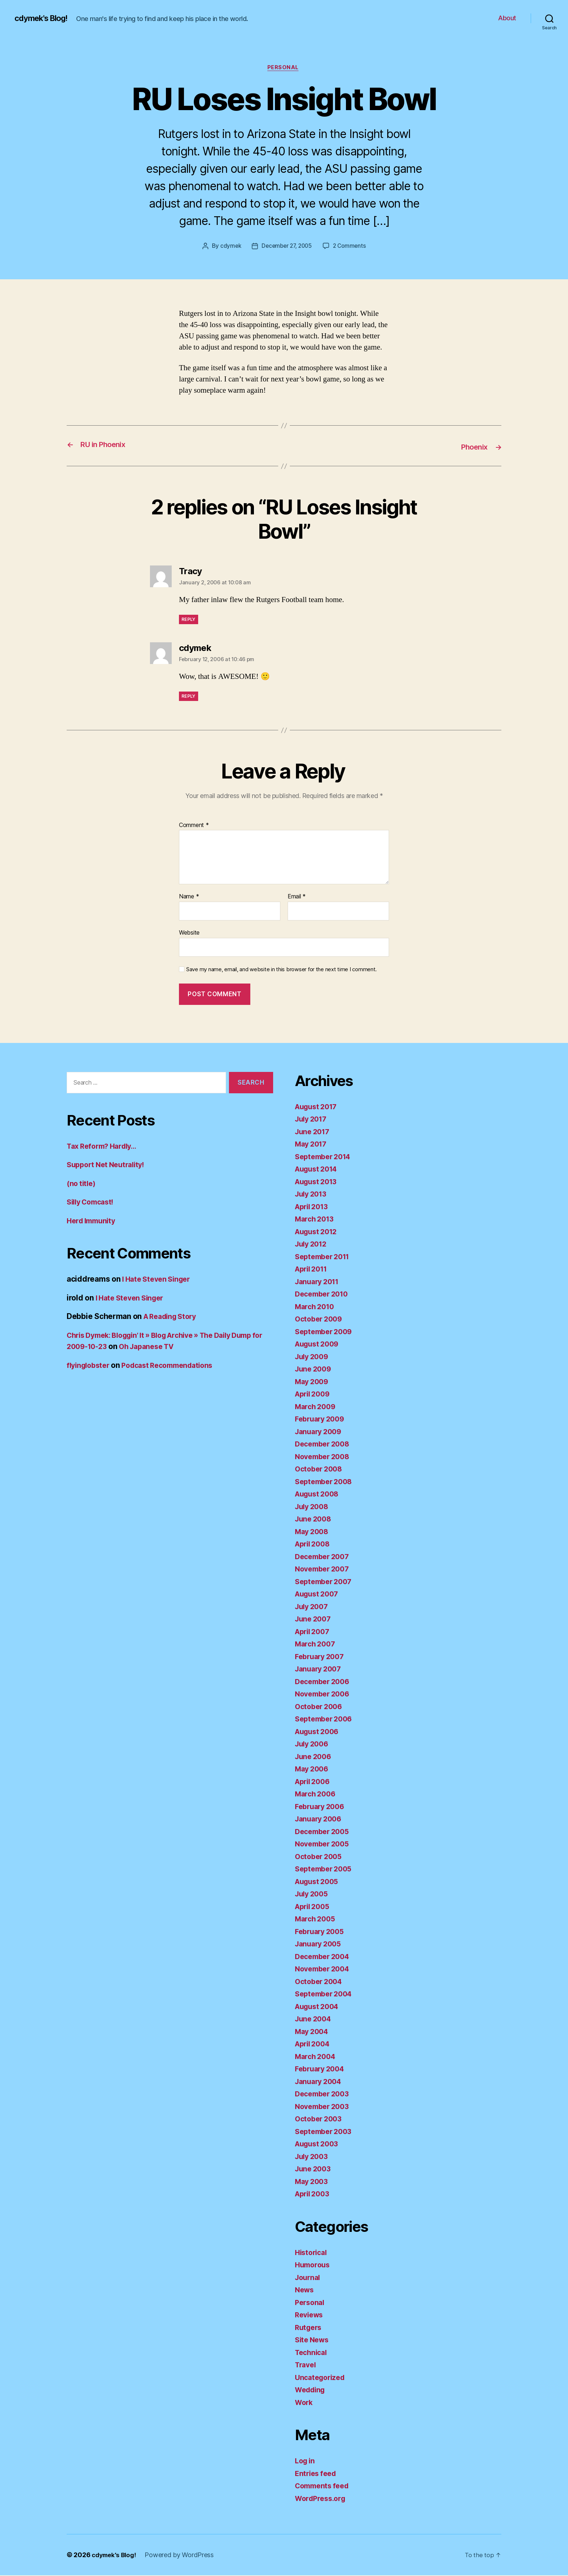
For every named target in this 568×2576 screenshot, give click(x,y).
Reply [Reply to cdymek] (188, 697)
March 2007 (316, 1644)
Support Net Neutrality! (109, 1165)
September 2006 (326, 1719)
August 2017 (318, 1106)
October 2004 (320, 1981)
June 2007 (314, 1619)
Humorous (314, 2265)
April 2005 (314, 1906)
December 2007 (324, 1556)
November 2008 (324, 1456)
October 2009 (320, 1319)
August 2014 (318, 1169)
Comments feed (324, 2486)
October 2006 (320, 1706)
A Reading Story (172, 1317)
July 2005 (313, 1894)
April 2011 (313, 1269)
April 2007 (314, 1631)
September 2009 (326, 1331)
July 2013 (312, 1194)
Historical (312, 2252)
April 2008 (314, 1544)
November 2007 (324, 1569)
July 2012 (312, 1244)
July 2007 (313, 1606)
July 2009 (313, 1356)
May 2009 (313, 1381)
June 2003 (314, 2169)
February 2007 (321, 1656)
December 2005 (324, 1831)
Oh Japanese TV (188, 1347)
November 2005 (324, 1844)
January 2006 (320, 1819)
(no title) (82, 1183)
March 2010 (316, 1306)
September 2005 (325, 1869)
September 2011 (325, 1256)
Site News (313, 2340)
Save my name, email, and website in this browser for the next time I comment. (281, 969)
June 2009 (314, 1369)
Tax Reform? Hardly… (105, 1146)
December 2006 (324, 1681)
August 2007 (319, 1594)
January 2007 (320, 1669)
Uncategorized (322, 2377)
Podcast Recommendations (175, 1365)
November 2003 (324, 2106)
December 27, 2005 (286, 247)
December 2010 (324, 1294)
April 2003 (314, 2194)
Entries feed (317, 2473)
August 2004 (319, 2006)
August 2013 (318, 1181)
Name (189, 897)
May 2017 (312, 1144)
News (305, 2290)
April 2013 (313, 1206)
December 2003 (324, 2094)
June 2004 (314, 2019)
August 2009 (319, 1344)
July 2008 (313, 1506)
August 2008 (319, 1494)
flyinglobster (90, 1365)
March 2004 (317, 2056)
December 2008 (324, 1444)
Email (297, 897)
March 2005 (316, 1919)
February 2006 (322, 1806)
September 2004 (326, 1994)
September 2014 (325, 1156)
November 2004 (324, 1969)
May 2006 (313, 1769)
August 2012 (318, 1231)
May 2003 (313, 2181)
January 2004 (320, 2081)
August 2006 (319, 1731)
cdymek (228, 247)
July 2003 (313, 2156)
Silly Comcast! (93, 1202)
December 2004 (324, 1956)
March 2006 (317, 1794)
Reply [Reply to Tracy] (188, 620)
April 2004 (314, 2044)
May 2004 (313, 2031)
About (507, 18)
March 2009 (317, 1406)
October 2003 (320, 2119)
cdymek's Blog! (44, 18)
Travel (306, 2365)
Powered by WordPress (182, 2555)
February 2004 (322, 2069)
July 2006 (313, 1744)
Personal (284, 68)
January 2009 (320, 1431)
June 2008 (314, 1519)
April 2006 (314, 1781)
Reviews (310, 2315)
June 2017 (314, 1131)
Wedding (311, 2390)
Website (189, 932)
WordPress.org (322, 2498)
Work (304, 2402)
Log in (306, 2461)
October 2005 (320, 1856)
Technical (312, 2352)
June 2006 (314, 1756)
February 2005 (321, 1931)
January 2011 (319, 1281)
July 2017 (312, 1119)
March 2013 (316, 1219)
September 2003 (325, 2131)
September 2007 (325, 1581)
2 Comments (351, 247)
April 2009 (314, 1394)
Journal (308, 2277)
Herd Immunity (93, 1221)
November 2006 (324, 1694)
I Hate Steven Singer (159, 1279)
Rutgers (309, 2327)
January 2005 (320, 1944)
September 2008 (326, 1481)
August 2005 (319, 1881)
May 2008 (313, 1531)
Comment (194, 825)
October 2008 (320, 1469)
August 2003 (319, 2144)
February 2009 (322, 1419)
